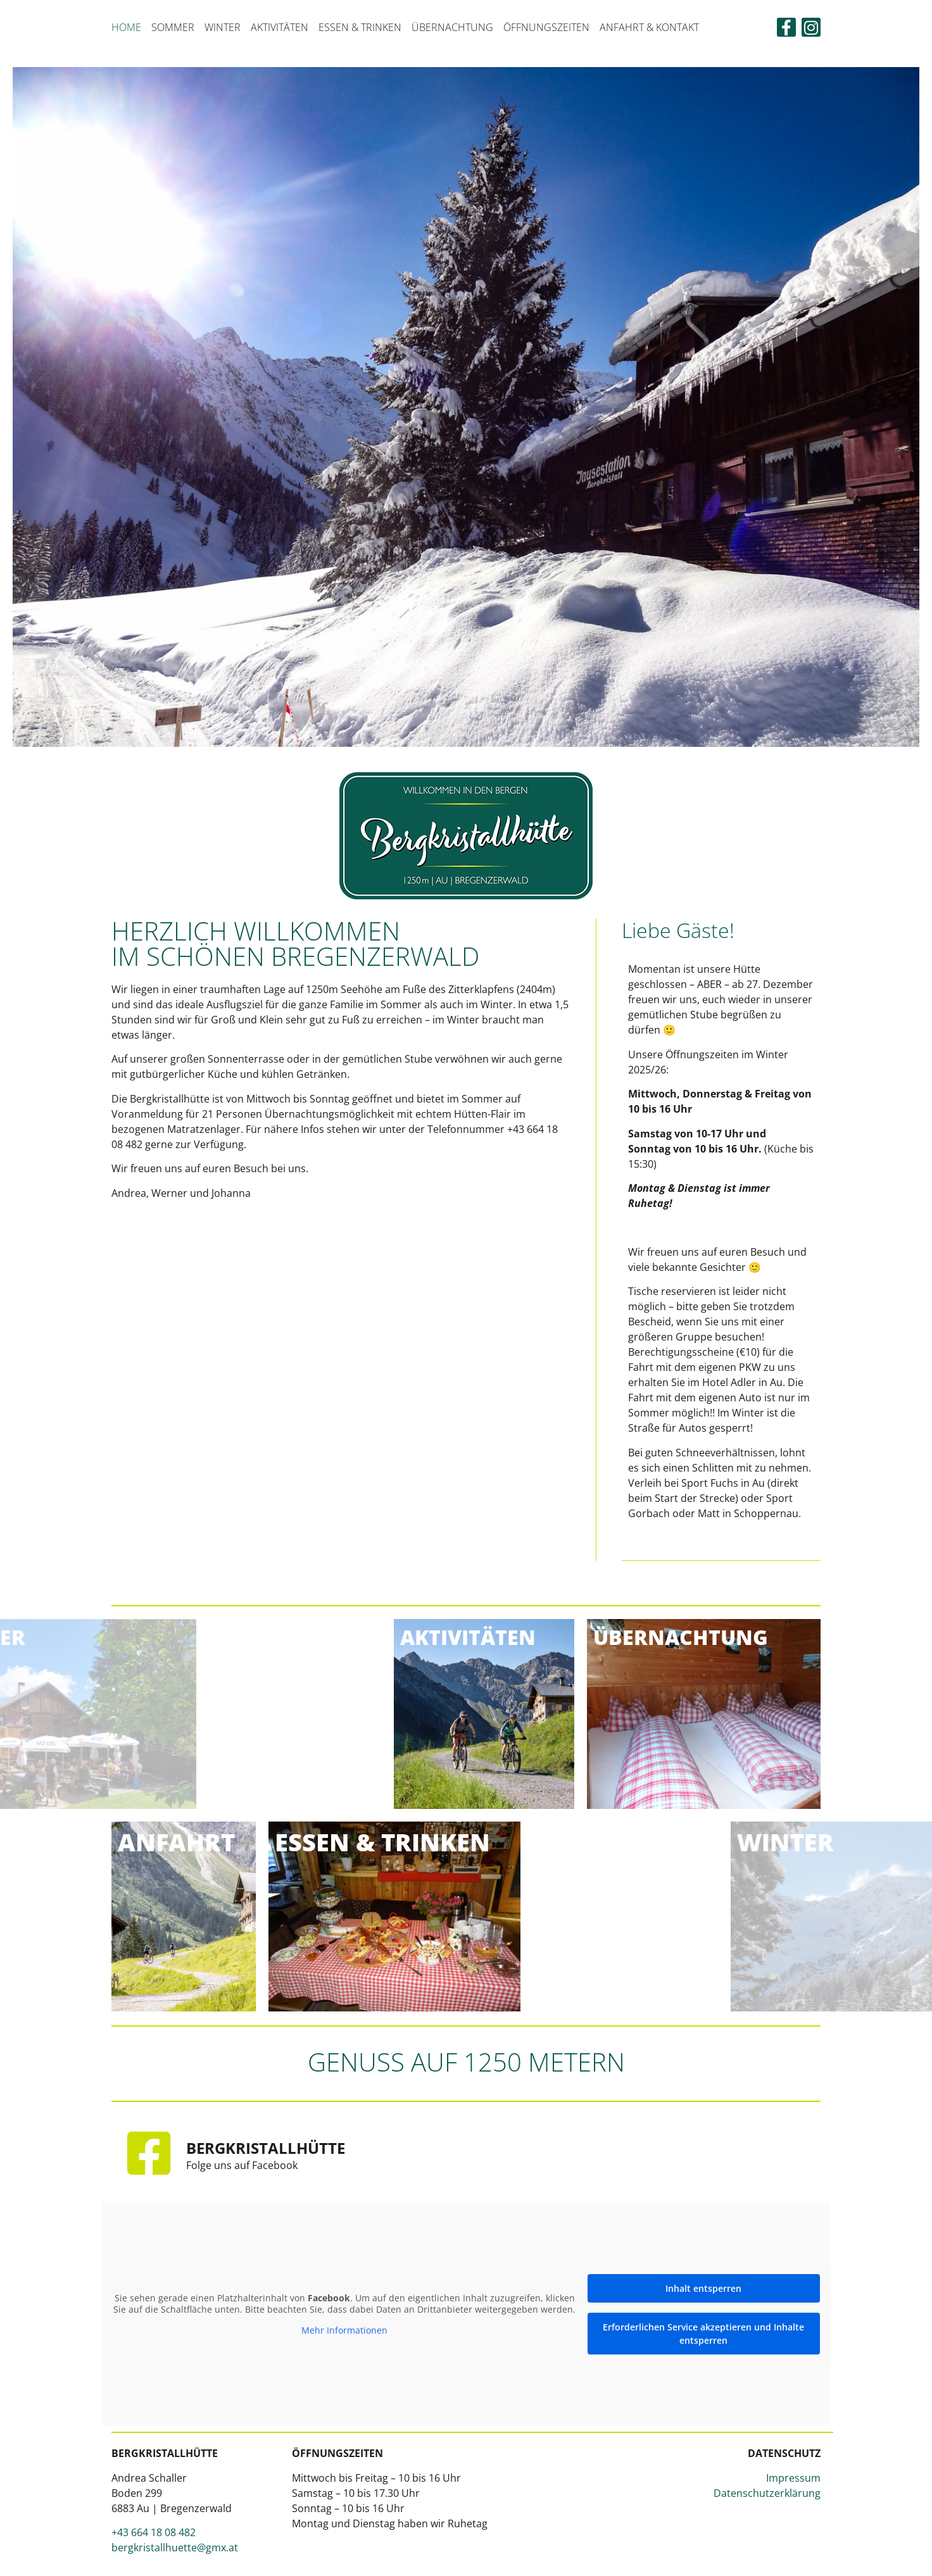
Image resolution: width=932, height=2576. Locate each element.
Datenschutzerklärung (767, 2492)
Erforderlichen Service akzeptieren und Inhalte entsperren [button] (703, 2333)
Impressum (793, 2477)
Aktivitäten (279, 27)
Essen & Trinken (359, 27)
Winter (223, 27)
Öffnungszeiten (546, 27)
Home (126, 27)
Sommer (172, 27)
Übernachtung (452, 27)
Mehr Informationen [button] (344, 2330)
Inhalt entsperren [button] (703, 2288)
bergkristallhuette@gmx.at (174, 2547)
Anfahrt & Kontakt (649, 27)
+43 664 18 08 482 (153, 2532)
